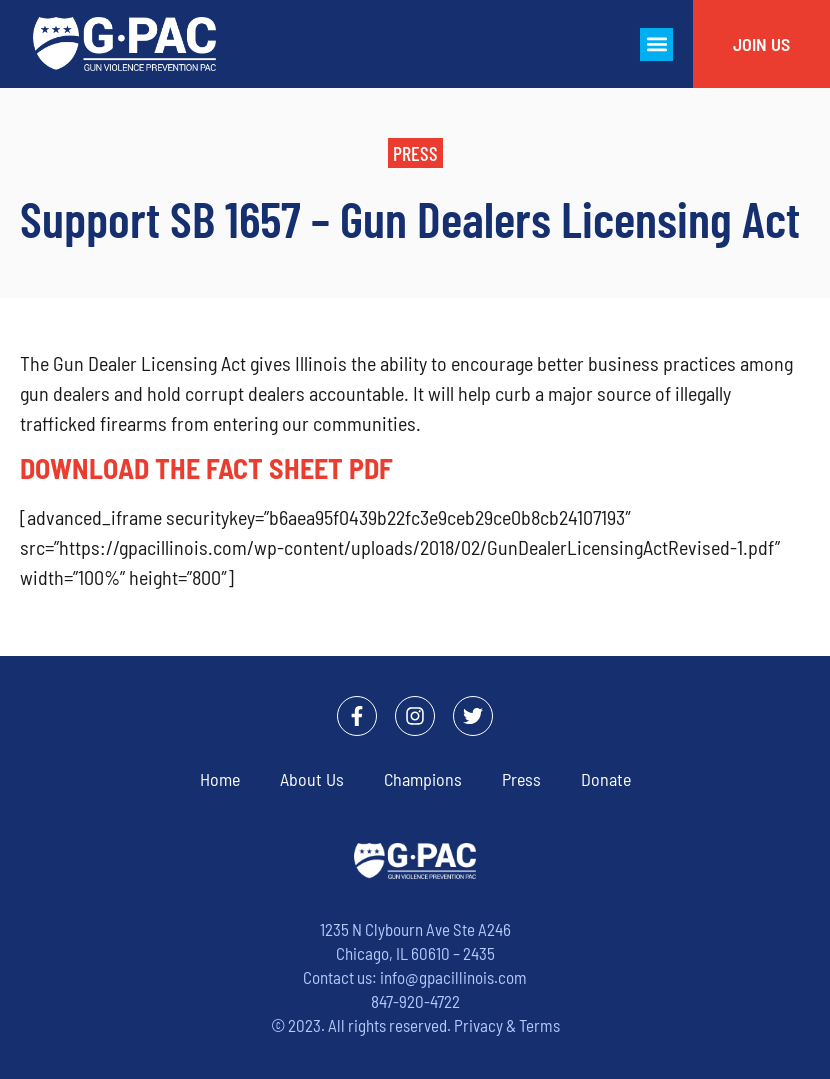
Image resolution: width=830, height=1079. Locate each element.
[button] (656, 44)
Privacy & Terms (507, 1025)
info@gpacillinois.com (453, 977)
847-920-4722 (415, 1001)
